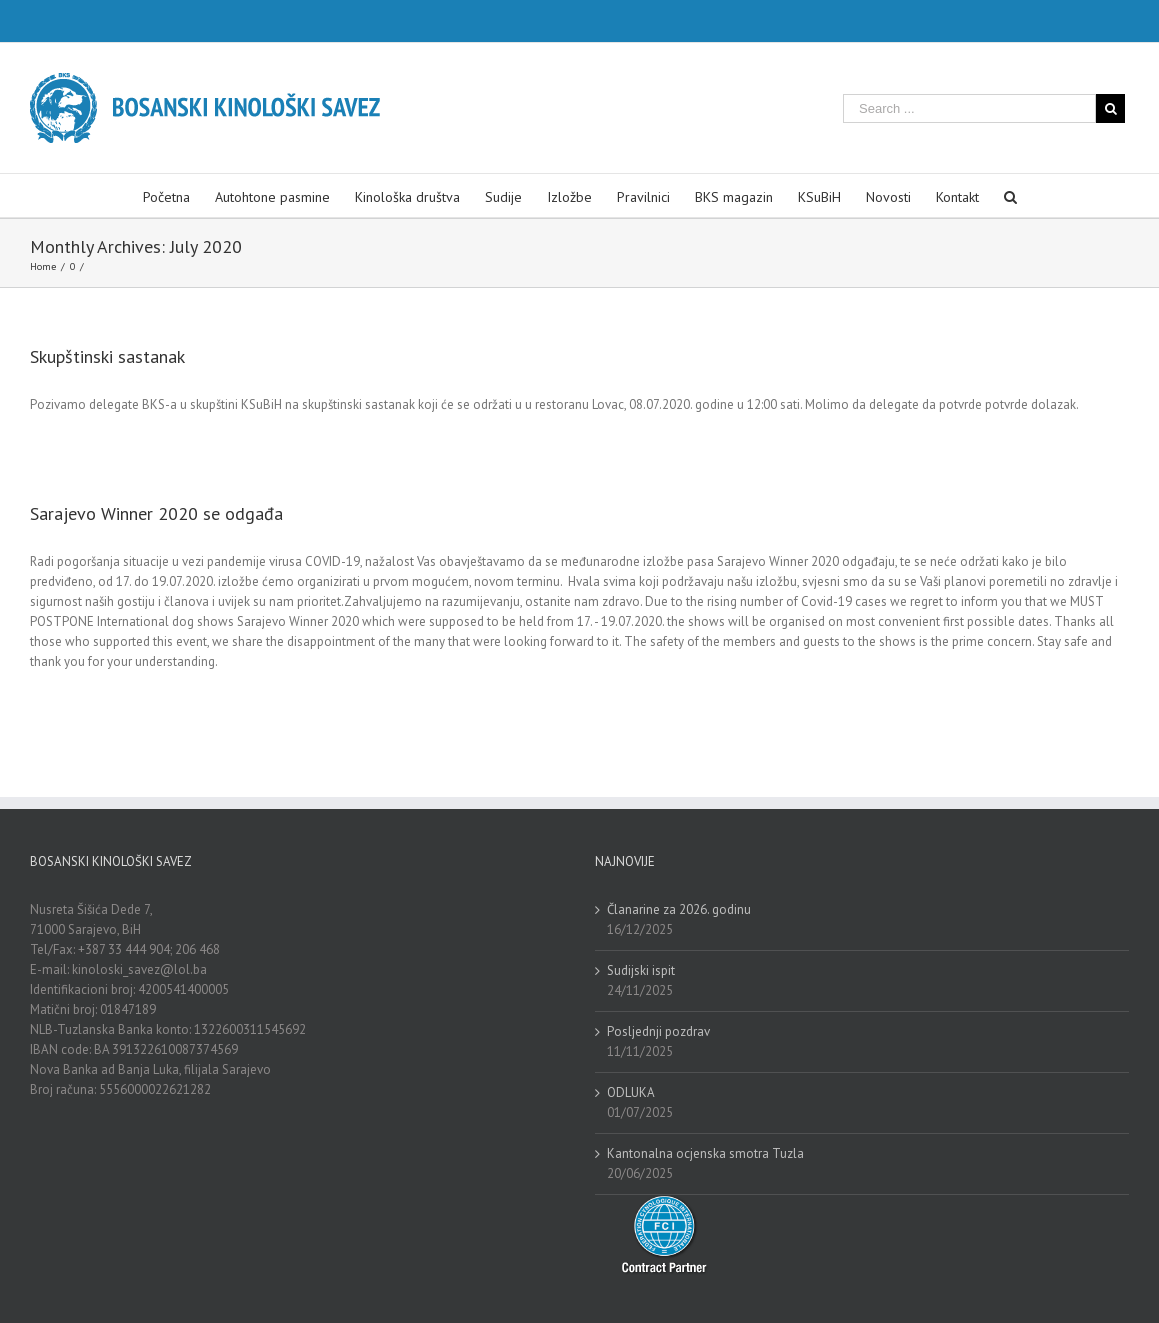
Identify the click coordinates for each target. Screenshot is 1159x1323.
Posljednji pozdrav (658, 1031)
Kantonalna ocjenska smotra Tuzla (705, 1153)
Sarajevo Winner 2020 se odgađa (156, 513)
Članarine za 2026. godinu (679, 909)
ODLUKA (631, 1092)
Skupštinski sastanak (107, 356)
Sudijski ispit (641, 970)
